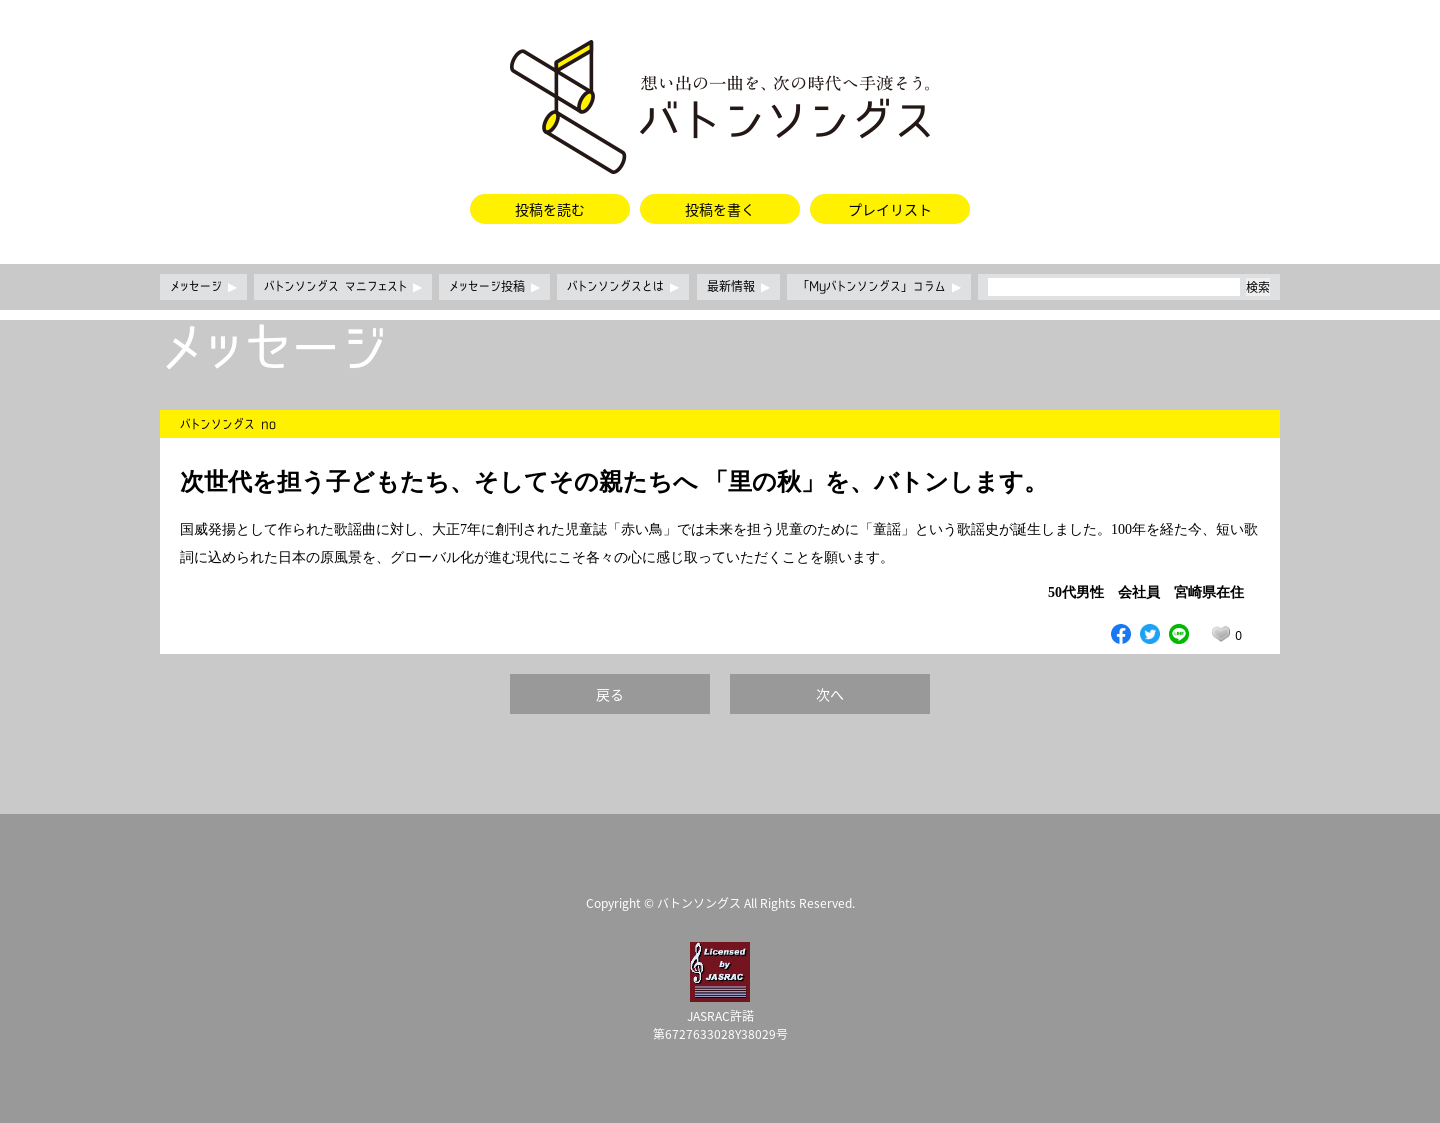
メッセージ (203, 287)
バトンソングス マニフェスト (343, 287)
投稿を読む (550, 209)
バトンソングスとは (623, 287)
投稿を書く (720, 209)
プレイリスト (890, 209)
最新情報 (738, 287)
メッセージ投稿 (494, 287)
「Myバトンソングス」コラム (879, 287)
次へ (830, 694)
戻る (610, 694)
